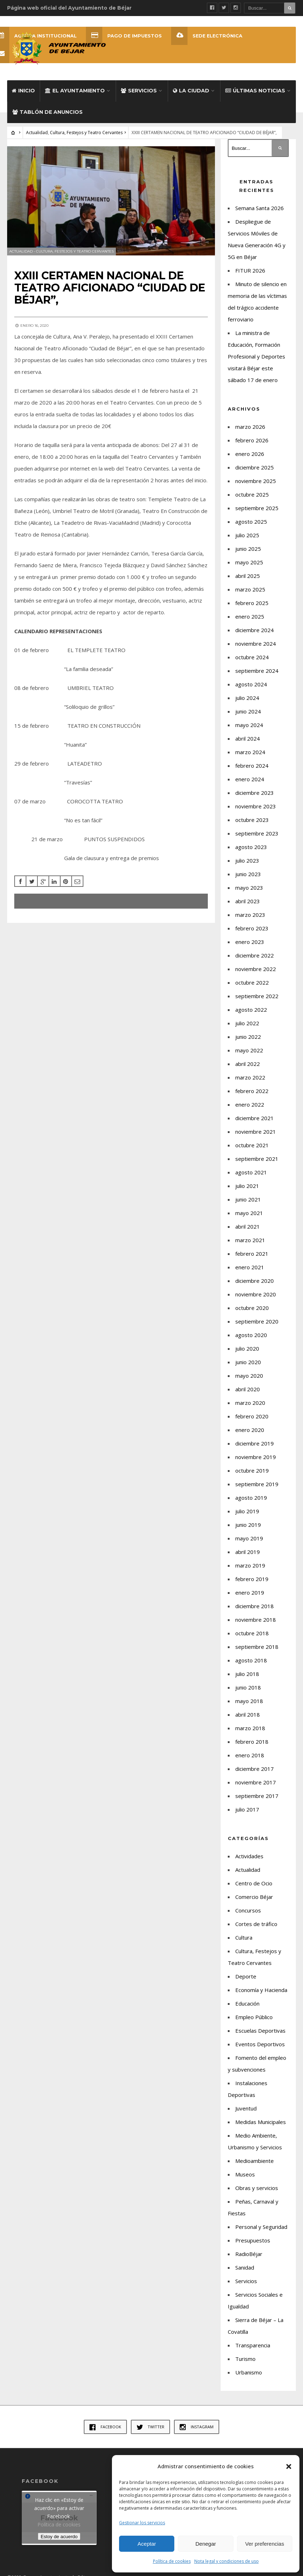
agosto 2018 (251, 1660)
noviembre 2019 (255, 1456)
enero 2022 (249, 1104)
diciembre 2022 (254, 955)
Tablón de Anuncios (47, 112)
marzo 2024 (250, 752)
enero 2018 (249, 1755)
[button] (288, 2466)
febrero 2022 (251, 1090)
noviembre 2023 (255, 806)
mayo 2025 (249, 562)
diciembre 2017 (254, 1768)
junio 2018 (248, 1687)
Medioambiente (254, 2160)
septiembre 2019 (256, 1484)
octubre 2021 (252, 1145)
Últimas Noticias (255, 90)
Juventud (246, 2108)
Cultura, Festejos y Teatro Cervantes (86, 132)
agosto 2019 (251, 1497)
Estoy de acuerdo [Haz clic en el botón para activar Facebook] (59, 2536)
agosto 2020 (251, 1334)
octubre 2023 (252, 819)
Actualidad (37, 132)
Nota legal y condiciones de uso (226, 2561)
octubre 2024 (252, 657)
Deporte (245, 1976)
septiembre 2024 (256, 670)
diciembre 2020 (254, 1280)
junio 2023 (248, 874)
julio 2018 (247, 1673)
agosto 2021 (251, 1172)
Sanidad (244, 2267)
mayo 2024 (249, 724)
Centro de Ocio (253, 1883)
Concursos (248, 1910)
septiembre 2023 (256, 833)
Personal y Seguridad (261, 2226)
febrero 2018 (251, 1741)
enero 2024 (249, 779)
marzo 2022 (250, 1077)
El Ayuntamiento (75, 90)
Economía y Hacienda (261, 1989)
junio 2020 (248, 1362)
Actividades (249, 1856)
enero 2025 (249, 616)
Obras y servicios (256, 2187)
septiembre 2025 (256, 508)
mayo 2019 (249, 1538)
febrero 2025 (251, 602)
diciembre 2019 (254, 1443)
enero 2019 (249, 1592)
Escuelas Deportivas (260, 2030)
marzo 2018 (250, 1728)
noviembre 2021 (255, 1131)
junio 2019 (248, 1524)
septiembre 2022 (256, 996)
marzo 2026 (250, 426)
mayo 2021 (249, 1212)
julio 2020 (247, 1348)
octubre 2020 (252, 1307)
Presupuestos (252, 2240)
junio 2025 (248, 548)
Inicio (23, 90)
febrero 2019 (251, 1578)
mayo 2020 (249, 1375)
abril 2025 (247, 575)
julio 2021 (247, 1185)
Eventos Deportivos (260, 2044)
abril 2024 (247, 738)
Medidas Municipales (260, 2121)
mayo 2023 (249, 887)
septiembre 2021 (256, 1158)
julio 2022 (247, 1023)
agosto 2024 (251, 684)
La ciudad (191, 90)
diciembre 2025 (254, 467)
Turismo (245, 2358)
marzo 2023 (250, 914)
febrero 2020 (251, 1416)
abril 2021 (247, 1226)
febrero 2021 (251, 1253)
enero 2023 (249, 941)
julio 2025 (247, 535)
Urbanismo (248, 2372)
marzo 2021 (250, 1240)
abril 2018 (247, 1714)
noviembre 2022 (255, 968)
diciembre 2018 (254, 1606)
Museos (245, 2174)
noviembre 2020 (255, 1294)
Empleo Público (254, 2017)
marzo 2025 (250, 589)
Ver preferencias (264, 2544)
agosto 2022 (251, 1009)
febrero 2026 (251, 440)
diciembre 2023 (254, 792)
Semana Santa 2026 (259, 208)
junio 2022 (248, 1036)
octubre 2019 (252, 1470)
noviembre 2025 (255, 480)
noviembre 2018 (255, 1619)
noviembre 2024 (255, 643)
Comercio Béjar (254, 1896)
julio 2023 (247, 860)
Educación (247, 2003)
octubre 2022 (252, 982)
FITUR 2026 (250, 270)
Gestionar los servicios (142, 2523)
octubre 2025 (252, 494)
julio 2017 (247, 1809)
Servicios (139, 90)
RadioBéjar (248, 2253)
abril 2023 (247, 901)
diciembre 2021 (254, 1118)
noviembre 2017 (255, 1782)
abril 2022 (247, 1063)
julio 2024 (247, 697)
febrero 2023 (251, 928)
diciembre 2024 (254, 630)
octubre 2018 (252, 1633)
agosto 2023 (251, 846)
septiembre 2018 (256, 1646)
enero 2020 (249, 1429)
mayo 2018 (249, 1700)
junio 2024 (248, 711)
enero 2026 (249, 453)
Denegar (205, 2544)
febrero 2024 (251, 765)
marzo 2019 (250, 1565)
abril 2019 (247, 1551)
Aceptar (147, 2544)
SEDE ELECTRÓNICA (206, 36)
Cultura (243, 1937)
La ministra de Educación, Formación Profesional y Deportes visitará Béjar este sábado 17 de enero (256, 356)
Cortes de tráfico (256, 1923)
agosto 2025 (251, 521)
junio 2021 (248, 1199)
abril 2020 (247, 1389)
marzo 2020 (250, 1402)
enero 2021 (249, 1267)
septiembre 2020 (256, 1321)
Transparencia (252, 2345)
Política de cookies (172, 2561)
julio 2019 (247, 1511)
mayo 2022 (249, 1050)
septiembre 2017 (256, 1795)
